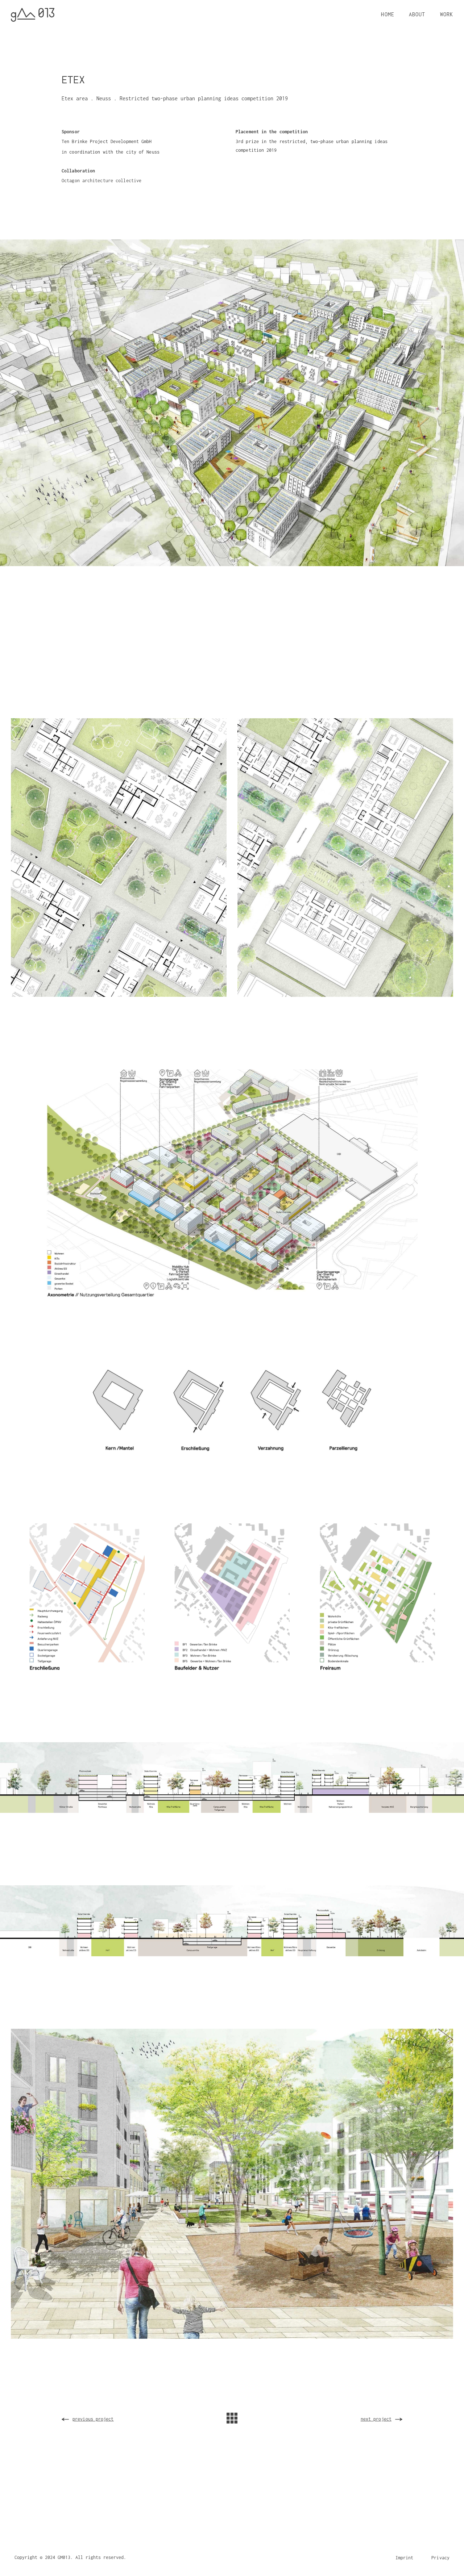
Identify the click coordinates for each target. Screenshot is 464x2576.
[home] (32, 15)
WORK (446, 14)
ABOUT (417, 14)
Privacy (440, 2557)
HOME (387, 14)
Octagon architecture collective (101, 180)
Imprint (404, 2557)
